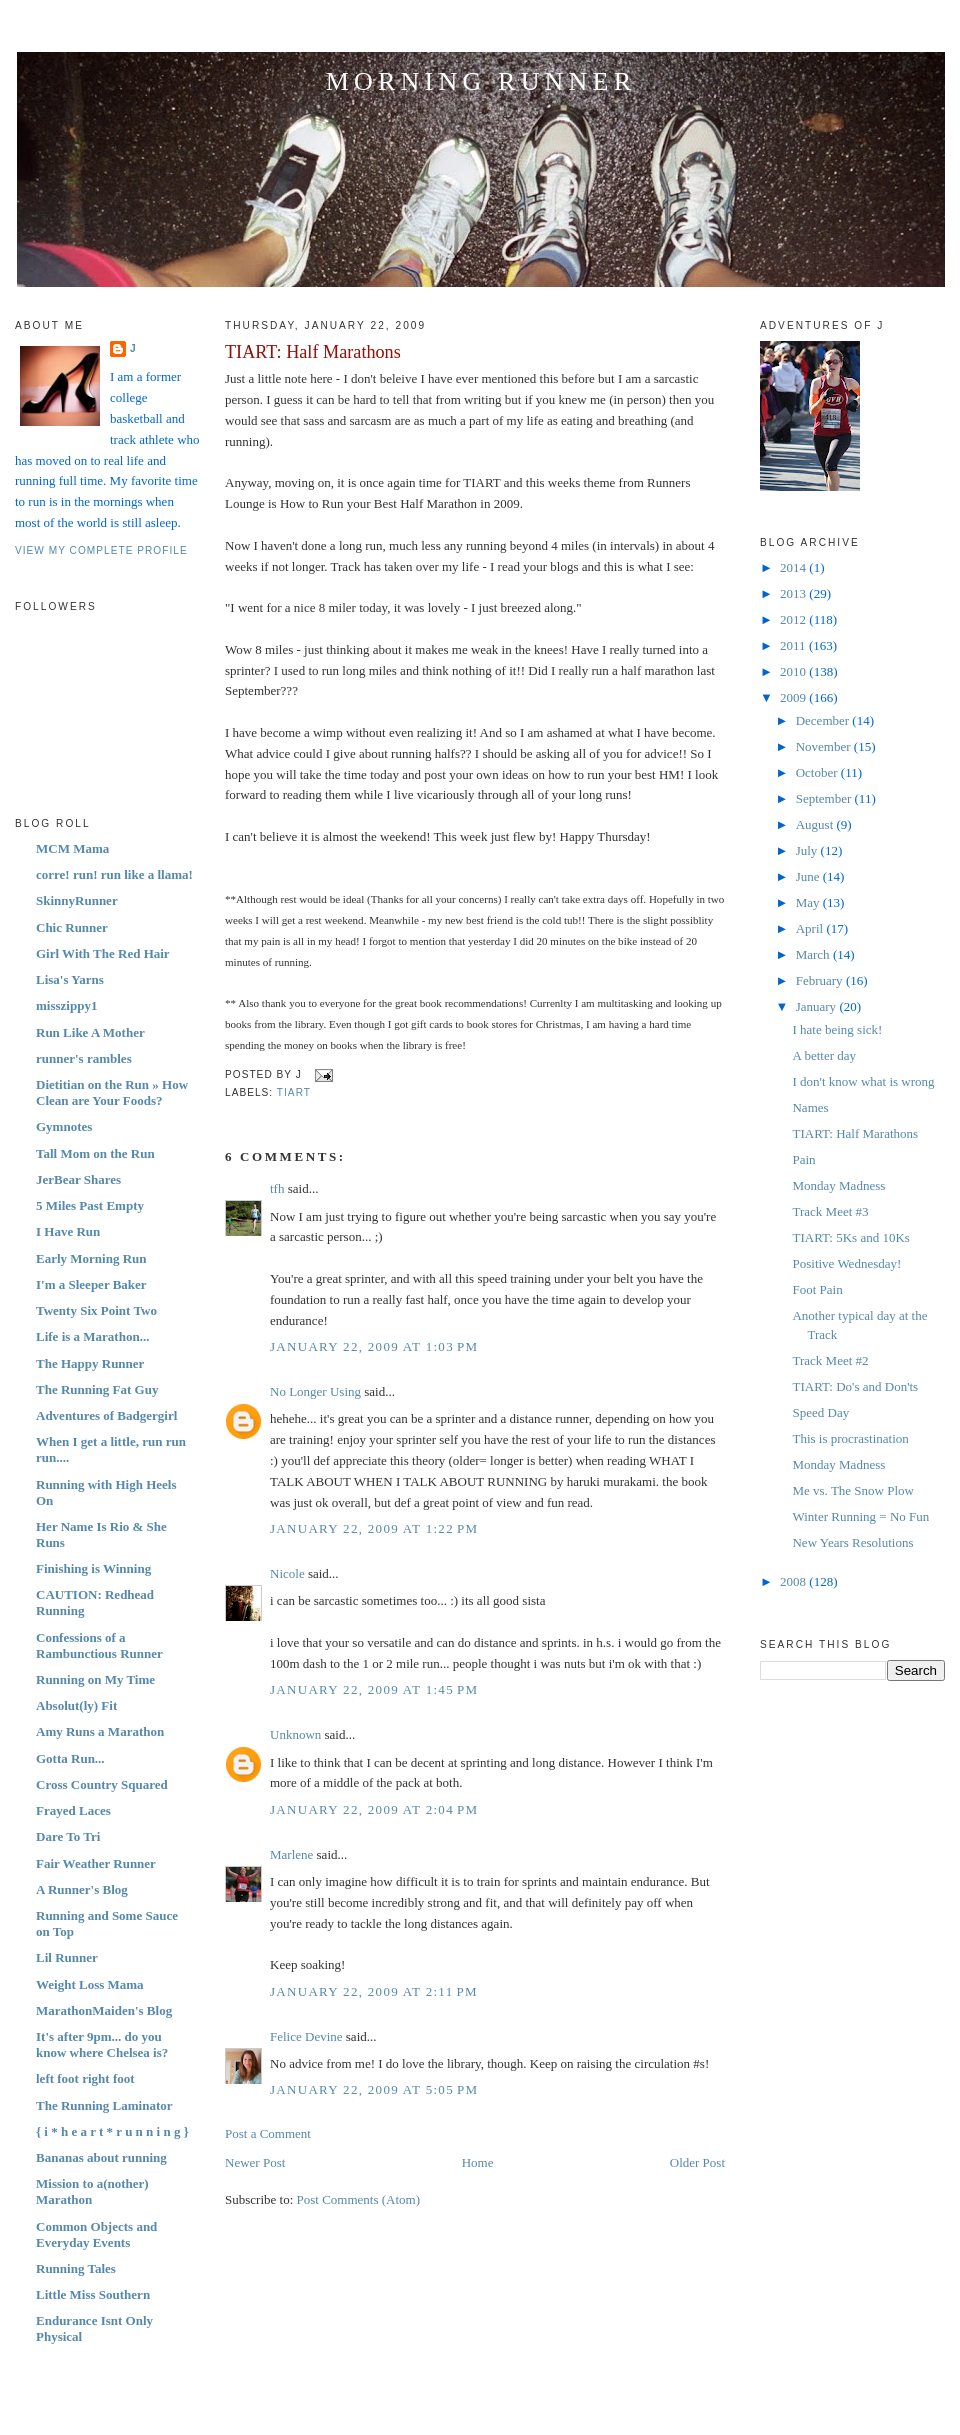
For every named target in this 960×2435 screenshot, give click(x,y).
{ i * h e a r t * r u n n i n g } (112, 2131)
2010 (794, 671)
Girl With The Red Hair (103, 953)
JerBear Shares (78, 1179)
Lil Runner (67, 1957)
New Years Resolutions (852, 1542)
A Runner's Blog (82, 1889)
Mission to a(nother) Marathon (92, 2191)
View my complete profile (101, 550)
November (825, 746)
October (818, 772)
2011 (794, 645)
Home (478, 2162)
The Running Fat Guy (97, 1389)
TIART (294, 1092)
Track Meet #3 (830, 1211)
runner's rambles (84, 1058)
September (825, 798)
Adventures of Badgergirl (106, 1415)
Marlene (291, 1854)
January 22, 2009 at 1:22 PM (374, 1528)
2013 (794, 593)
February (821, 980)
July (808, 850)
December (824, 720)
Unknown (295, 1734)
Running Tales (76, 2268)
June (809, 876)
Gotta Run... (70, 1758)
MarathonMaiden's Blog (104, 2010)
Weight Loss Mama (90, 1984)
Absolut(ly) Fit (76, 1705)
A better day (824, 1055)
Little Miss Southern (93, 2294)
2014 (794, 567)
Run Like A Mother (90, 1032)
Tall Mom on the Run (95, 1153)
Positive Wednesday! (846, 1263)
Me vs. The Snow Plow (852, 1490)
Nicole (287, 1573)
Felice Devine (306, 2036)
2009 (794, 697)
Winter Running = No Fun (860, 1516)
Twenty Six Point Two (96, 1310)
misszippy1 (66, 1005)
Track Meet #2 (830, 1360)
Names (810, 1107)
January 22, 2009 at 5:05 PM (374, 2089)
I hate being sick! (837, 1029)
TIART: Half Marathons (313, 352)
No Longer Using (315, 1391)
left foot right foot (85, 2078)
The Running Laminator (104, 2105)
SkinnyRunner (77, 900)
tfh (277, 1188)
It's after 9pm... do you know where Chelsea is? (102, 2044)
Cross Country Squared (102, 1784)
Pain (803, 1159)
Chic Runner (72, 927)
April (811, 928)
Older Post (697, 2162)
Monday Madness (838, 1185)
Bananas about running (101, 2157)
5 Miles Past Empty (90, 1205)
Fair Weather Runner (96, 1863)
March (814, 954)
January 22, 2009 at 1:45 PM (374, 1689)
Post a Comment (268, 2133)
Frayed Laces (73, 1810)
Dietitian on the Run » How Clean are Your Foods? (112, 1092)
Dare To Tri (68, 1836)
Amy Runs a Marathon (100, 1731)
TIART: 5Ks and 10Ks (850, 1237)
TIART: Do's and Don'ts (855, 1386)
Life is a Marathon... (92, 1336)
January (818, 1006)
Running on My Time (95, 1679)
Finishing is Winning (93, 1568)
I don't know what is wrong (863, 1081)
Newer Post (255, 2162)
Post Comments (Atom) (359, 2199)
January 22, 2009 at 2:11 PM (374, 1991)
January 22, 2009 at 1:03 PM (374, 1346)
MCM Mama (72, 848)
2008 (794, 1581)
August (816, 824)
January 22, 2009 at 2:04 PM (374, 1809)
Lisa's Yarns (70, 979)
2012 (794, 619)
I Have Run (68, 1231)
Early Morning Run (91, 1258)
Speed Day (820, 1412)
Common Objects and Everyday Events (96, 2234)
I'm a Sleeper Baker (91, 1284)
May (809, 902)
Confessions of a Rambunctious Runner (99, 1645)
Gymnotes (64, 1126)
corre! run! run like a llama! (114, 874)
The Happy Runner (90, 1363)
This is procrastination (850, 1438)
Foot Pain (817, 1289)
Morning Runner (481, 81)
